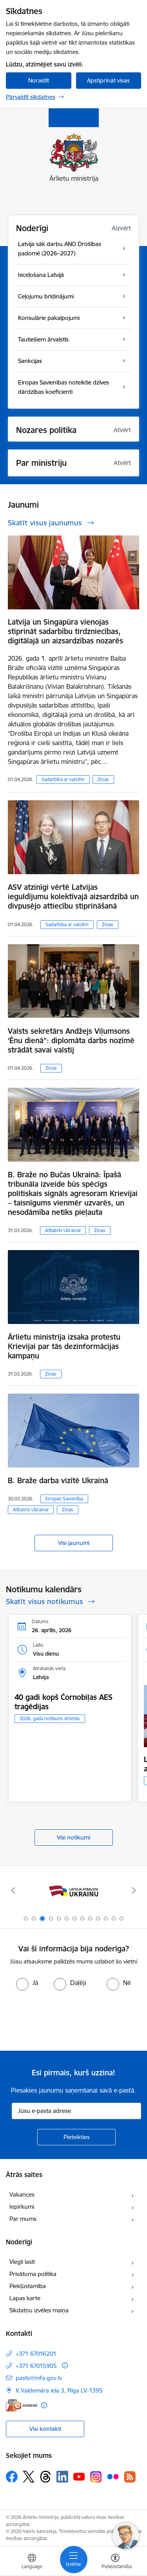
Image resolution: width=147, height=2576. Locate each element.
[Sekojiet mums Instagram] (96, 2477)
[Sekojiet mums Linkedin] (62, 2477)
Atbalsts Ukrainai (63, 1230)
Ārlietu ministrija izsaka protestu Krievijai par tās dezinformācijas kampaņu (64, 1346)
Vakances (21, 2194)
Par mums (22, 2218)
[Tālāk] (134, 1890)
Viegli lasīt (22, 2261)
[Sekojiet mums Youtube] (79, 2476)
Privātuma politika (32, 2274)
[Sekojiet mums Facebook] (12, 2477)
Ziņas (103, 779)
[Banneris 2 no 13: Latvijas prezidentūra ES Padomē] (73, 1890)
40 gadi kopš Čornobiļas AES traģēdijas (64, 1701)
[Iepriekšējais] (13, 1890)
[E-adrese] (21, 2405)
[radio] (27, 1982)
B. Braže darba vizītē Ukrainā (58, 1480)
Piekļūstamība (27, 2286)
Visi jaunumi (73, 1543)
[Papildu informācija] (65, 2365)
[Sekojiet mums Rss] (130, 2477)
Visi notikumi (73, 1837)
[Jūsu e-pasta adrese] (76, 2111)
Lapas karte (24, 2298)
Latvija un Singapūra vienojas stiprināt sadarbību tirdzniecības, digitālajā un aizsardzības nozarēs (65, 631)
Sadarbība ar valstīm (63, 779)
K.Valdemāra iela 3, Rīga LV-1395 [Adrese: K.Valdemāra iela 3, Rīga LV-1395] (59, 2390)
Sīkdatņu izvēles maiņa (39, 2310)
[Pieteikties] (76, 2137)
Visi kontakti (45, 2428)
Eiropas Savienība (64, 1499)
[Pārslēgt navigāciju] (73, 2559)
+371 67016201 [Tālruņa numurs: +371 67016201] (36, 2353)
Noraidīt (38, 80)
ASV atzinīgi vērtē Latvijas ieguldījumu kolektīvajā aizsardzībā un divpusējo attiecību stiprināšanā (73, 896)
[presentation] (65, 2020)
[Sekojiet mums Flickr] (113, 2476)
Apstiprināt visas (108, 80)
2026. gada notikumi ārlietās (50, 1718)
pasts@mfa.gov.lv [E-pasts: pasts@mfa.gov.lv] (39, 2378)
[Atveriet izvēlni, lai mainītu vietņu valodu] (31, 2562)
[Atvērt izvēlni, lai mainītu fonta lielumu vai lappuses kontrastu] (115, 2562)
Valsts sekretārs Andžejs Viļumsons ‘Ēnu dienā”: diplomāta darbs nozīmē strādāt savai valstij (71, 1040)
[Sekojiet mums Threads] (45, 2477)
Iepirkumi (21, 2206)
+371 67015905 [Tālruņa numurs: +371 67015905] (36, 2365)
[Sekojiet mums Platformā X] (28, 2477)
